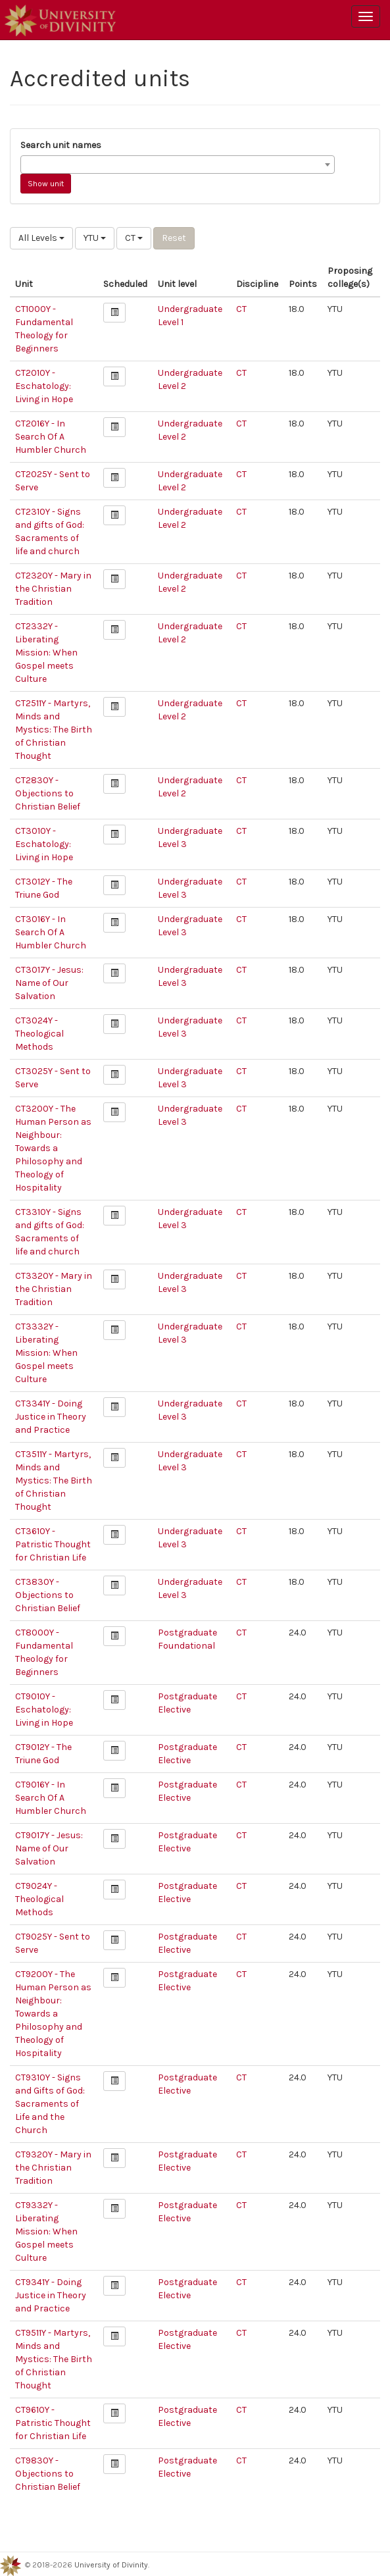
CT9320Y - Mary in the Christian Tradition (53, 2167)
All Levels (41, 238)
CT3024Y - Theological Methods (39, 1033)
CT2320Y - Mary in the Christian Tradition (53, 588)
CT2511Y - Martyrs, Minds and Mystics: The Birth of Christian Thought (53, 729)
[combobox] (177, 164)
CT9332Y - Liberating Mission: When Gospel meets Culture (46, 2231)
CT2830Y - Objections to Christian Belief (47, 793)
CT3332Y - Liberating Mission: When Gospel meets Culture (46, 1353)
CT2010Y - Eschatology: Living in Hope (44, 386)
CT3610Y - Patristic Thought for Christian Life (53, 1544)
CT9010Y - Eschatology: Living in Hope (44, 1709)
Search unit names (60, 145)
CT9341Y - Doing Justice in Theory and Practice (50, 2295)
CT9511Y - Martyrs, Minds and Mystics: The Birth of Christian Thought (53, 2359)
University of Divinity (111, 2564)
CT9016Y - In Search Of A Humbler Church (50, 1797)
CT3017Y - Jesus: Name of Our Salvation (49, 983)
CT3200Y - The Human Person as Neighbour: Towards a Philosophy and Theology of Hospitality (53, 1148)
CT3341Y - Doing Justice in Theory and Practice (50, 1416)
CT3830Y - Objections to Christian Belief (47, 1595)
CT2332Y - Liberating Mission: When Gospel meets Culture (46, 652)
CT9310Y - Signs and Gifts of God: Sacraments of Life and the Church (50, 2104)
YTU (95, 238)
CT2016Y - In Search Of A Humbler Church (50, 436)
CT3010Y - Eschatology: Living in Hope (44, 844)
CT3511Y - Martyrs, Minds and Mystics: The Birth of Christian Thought (53, 1480)
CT (134, 238)
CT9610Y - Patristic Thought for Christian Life (53, 2423)
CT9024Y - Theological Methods (39, 1899)
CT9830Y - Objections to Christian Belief (47, 2473)
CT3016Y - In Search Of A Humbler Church (50, 932)
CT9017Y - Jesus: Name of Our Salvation (49, 1848)
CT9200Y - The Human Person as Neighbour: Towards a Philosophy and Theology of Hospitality (53, 2014)
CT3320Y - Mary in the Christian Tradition (53, 1289)
